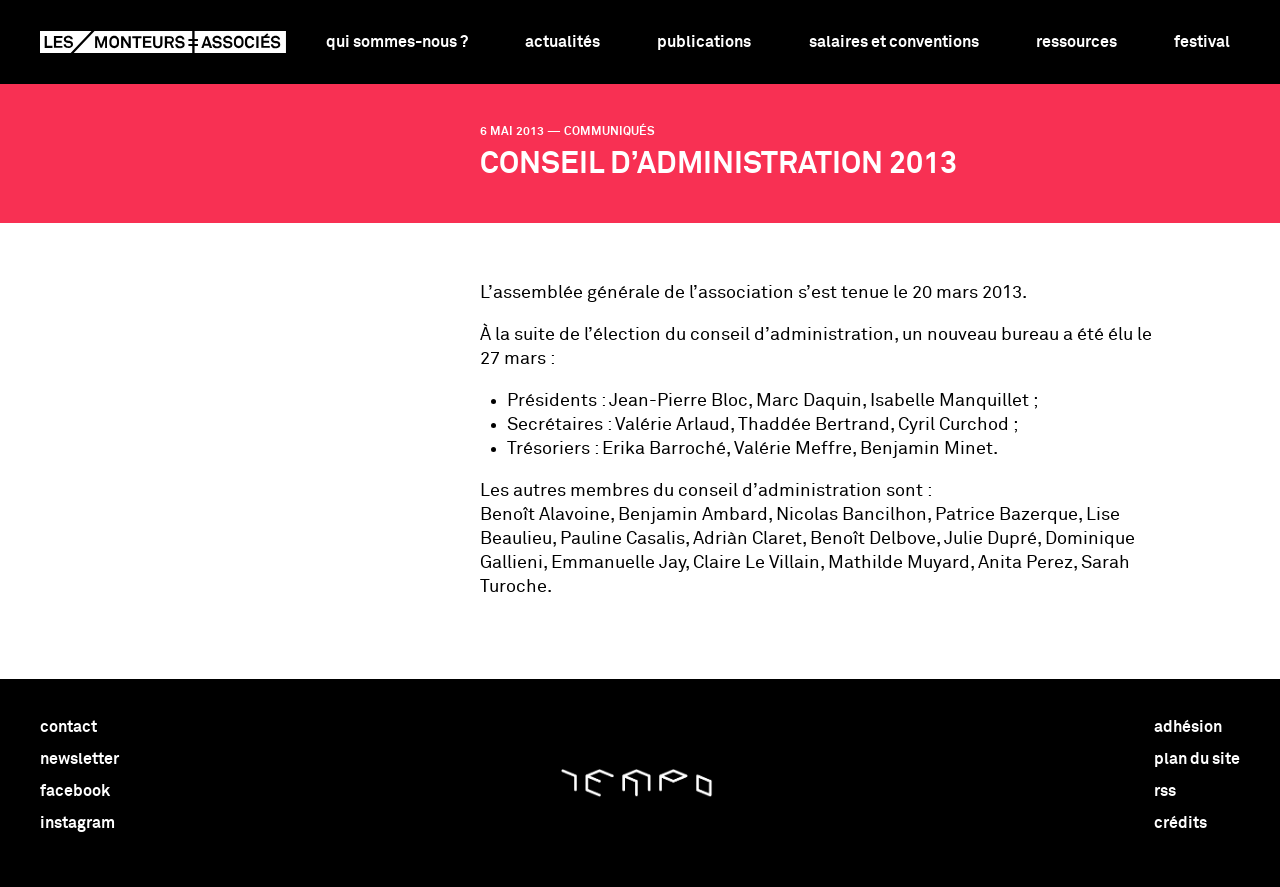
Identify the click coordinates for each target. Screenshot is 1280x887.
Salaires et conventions (894, 42)
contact (68, 727)
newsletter (79, 759)
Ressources (1076, 42)
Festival (1202, 42)
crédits (1180, 823)
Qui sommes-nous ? (397, 42)
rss (1165, 791)
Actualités (562, 42)
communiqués (609, 132)
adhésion (1188, 727)
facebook (75, 791)
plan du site (1197, 759)
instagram (77, 823)
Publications (704, 42)
